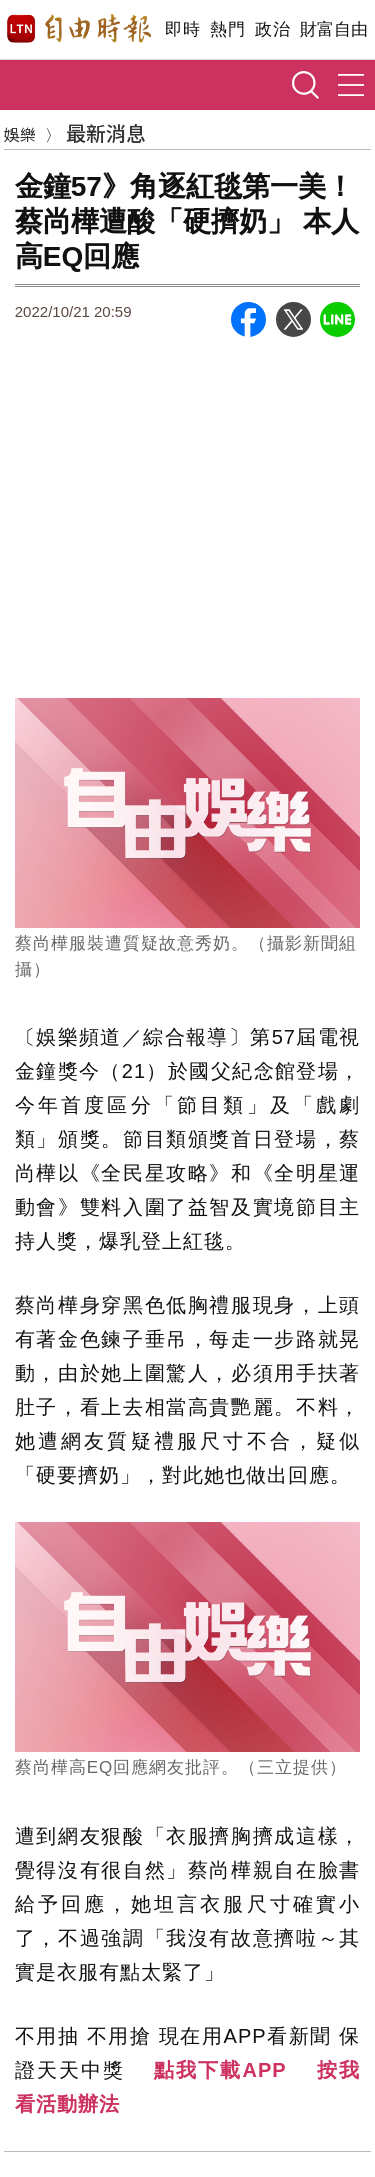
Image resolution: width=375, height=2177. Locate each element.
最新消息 (106, 132)
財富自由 (333, 29)
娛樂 (20, 134)
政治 (272, 29)
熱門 (227, 29)
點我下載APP (220, 2070)
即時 (182, 29)
